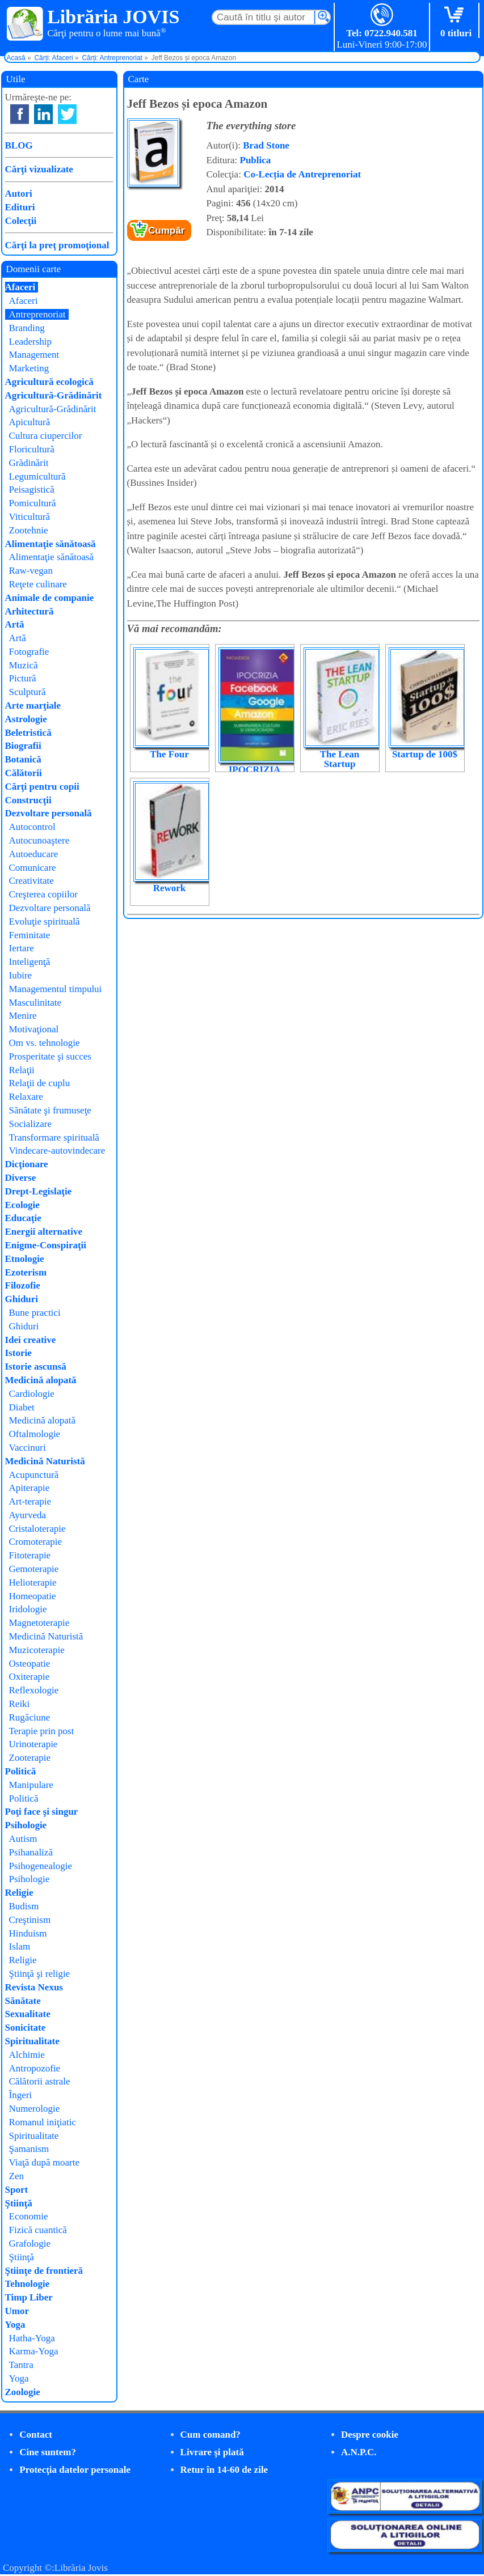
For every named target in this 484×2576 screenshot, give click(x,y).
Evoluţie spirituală (44, 921)
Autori (18, 193)
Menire (23, 1015)
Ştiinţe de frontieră (44, 2270)
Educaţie (23, 1218)
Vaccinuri (27, 1447)
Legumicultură (37, 476)
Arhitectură (29, 611)
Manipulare (31, 1785)
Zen (16, 2176)
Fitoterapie (30, 1555)
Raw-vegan (31, 570)
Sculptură (27, 692)
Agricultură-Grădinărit (53, 395)
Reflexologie (34, 1690)
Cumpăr (166, 230)
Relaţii (22, 1070)
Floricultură (31, 449)
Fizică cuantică (38, 2230)
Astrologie (26, 719)
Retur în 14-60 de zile (224, 2469)
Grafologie (30, 2243)
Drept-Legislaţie (38, 1191)
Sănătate (23, 2000)
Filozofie (22, 1285)
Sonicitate (25, 2027)
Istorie (18, 1353)
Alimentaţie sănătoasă (50, 544)
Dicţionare (26, 1164)
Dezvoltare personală (48, 813)
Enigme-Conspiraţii (46, 1245)
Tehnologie (27, 2283)
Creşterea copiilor (43, 894)
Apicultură (29, 422)
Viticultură (29, 516)
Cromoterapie (35, 1541)
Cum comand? (210, 2434)
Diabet (22, 1407)
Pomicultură (32, 503)
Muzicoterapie (37, 1650)
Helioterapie (33, 1582)
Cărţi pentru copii (42, 786)
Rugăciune (29, 1717)
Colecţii (21, 220)
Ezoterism (26, 1272)
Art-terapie (30, 1501)
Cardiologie (31, 1393)
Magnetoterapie (39, 1622)
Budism (24, 1906)
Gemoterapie (34, 1569)
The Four (169, 754)
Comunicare (32, 867)
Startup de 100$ (424, 754)
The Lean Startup (339, 759)
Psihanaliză (31, 1852)
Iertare (21, 948)
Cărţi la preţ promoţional (57, 245)
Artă (14, 624)
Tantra (21, 2364)
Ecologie (22, 1205)
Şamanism (29, 2148)
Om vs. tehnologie (44, 1042)
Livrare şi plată (212, 2452)
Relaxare (26, 1096)
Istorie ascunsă (35, 1366)
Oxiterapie (29, 1676)
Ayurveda (27, 1515)
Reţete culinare (38, 584)
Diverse (20, 1177)
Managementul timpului (55, 989)
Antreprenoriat (37, 314)
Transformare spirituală (54, 1137)
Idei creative (30, 1339)
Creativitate (31, 880)
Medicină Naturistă (45, 1461)
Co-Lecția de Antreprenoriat (302, 174)
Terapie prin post (41, 1731)
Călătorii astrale (39, 2081)
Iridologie (28, 1609)
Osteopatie (29, 1663)
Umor (17, 2311)
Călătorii (23, 773)
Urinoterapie (33, 1744)
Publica (255, 160)
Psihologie (26, 1825)
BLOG (19, 145)
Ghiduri (22, 1299)
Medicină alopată (41, 1380)
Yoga (15, 2324)
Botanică (23, 759)
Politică (20, 1771)
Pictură (22, 678)
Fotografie (29, 651)
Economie (28, 2216)
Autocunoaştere (39, 840)
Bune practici (35, 1312)
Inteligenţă (29, 961)
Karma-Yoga (33, 2351)
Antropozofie (35, 2068)
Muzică (23, 665)
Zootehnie (28, 530)
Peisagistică (31, 489)
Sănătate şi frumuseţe (50, 1110)
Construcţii (28, 800)
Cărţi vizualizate (39, 169)
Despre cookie (369, 2434)
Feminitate (29, 935)
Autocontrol (32, 826)
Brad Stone (266, 145)
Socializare (30, 1123)
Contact (35, 2434)
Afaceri (20, 287)
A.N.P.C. (359, 2452)
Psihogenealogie (40, 1866)
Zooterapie (30, 1757)
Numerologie (34, 2108)
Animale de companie (49, 597)
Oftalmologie (35, 1434)
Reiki (19, 1703)
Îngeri (20, 2095)
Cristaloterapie (37, 1528)
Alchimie (27, 2054)
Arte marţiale (33, 705)
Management (34, 354)
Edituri (20, 207)
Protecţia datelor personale (75, 2469)
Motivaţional (34, 1029)
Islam (20, 1946)
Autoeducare (33, 854)
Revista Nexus (34, 1987)
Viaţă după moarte (44, 2162)
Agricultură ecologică (49, 381)
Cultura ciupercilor (45, 435)
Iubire (20, 975)
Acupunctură (34, 1474)
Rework (169, 888)
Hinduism (28, 1933)
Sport (16, 2189)
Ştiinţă (18, 2203)
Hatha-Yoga (32, 2338)
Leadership (30, 341)
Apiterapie (29, 1487)
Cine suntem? (47, 2452)
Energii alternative (43, 1231)
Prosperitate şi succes (50, 1056)
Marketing (29, 368)
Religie (19, 1892)
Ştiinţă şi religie (39, 1973)
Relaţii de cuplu (39, 1083)
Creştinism (30, 1919)
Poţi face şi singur (41, 1811)
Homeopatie (32, 1596)
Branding (27, 328)
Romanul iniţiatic (43, 2122)
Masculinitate (35, 1002)
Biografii (23, 745)
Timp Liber (29, 2297)
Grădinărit (29, 462)
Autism (23, 1838)
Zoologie (22, 2392)
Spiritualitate (32, 2041)
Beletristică (28, 732)
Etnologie (24, 1258)
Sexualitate (27, 2014)
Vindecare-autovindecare (57, 1150)
